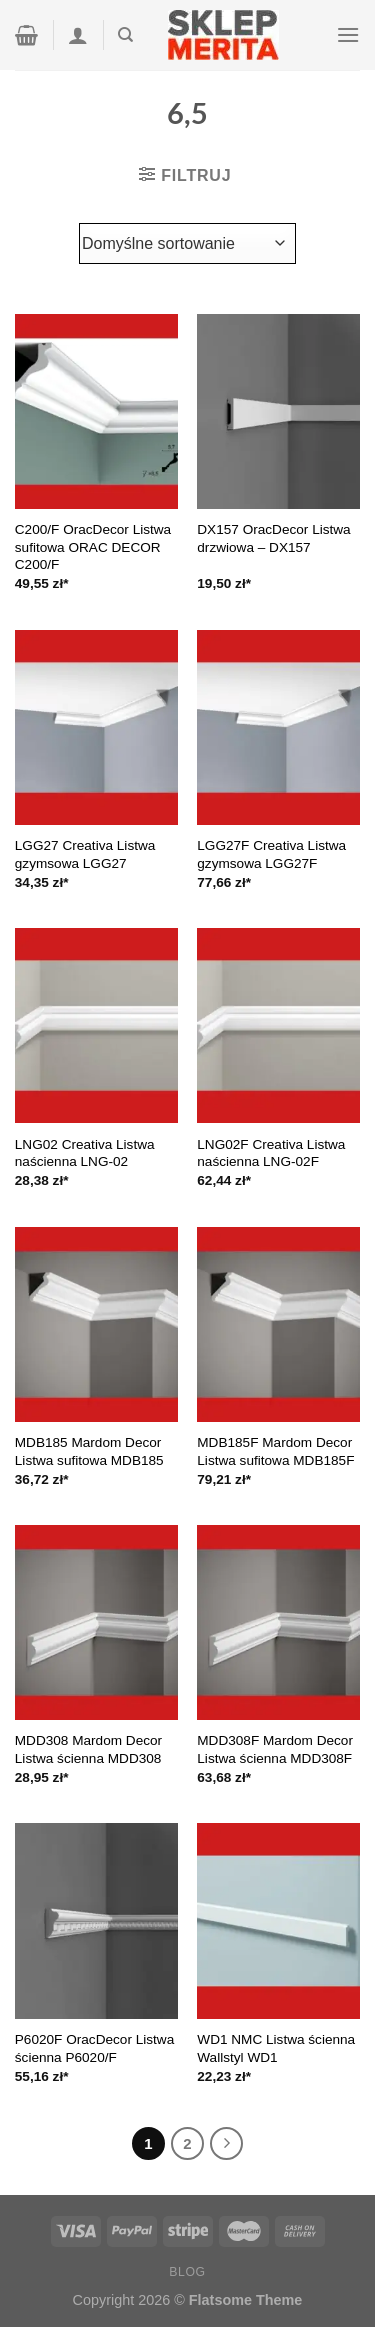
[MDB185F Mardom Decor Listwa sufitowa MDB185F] (278, 1324)
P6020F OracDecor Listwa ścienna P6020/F (94, 2048)
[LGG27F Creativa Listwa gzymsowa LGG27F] (278, 727)
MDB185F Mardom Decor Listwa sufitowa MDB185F (275, 1451)
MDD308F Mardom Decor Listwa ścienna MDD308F (275, 1749)
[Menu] (348, 34)
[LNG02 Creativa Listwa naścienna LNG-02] (96, 1025)
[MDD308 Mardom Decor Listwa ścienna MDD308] (96, 1622)
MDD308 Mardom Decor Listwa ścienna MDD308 (88, 1749)
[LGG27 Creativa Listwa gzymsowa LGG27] (96, 727)
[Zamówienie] (187, 243)
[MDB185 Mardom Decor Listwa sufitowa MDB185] (96, 1324)
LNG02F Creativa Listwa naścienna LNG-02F (271, 1153)
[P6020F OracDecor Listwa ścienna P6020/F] (96, 1920)
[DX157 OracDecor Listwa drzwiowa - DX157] (278, 411)
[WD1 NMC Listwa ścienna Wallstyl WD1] (278, 1920)
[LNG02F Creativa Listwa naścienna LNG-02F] (278, 1025)
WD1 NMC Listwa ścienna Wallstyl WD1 (276, 2048)
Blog (187, 2272)
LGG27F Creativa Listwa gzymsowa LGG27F (271, 854)
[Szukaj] (125, 35)
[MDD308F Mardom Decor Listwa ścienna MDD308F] (278, 1622)
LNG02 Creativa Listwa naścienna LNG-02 (85, 1153)
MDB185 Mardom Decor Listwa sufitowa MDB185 (89, 1451)
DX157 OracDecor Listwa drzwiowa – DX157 (273, 538)
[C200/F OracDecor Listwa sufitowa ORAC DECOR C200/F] (96, 411)
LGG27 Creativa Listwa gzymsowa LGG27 (85, 854)
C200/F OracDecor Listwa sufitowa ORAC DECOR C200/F (93, 547)
